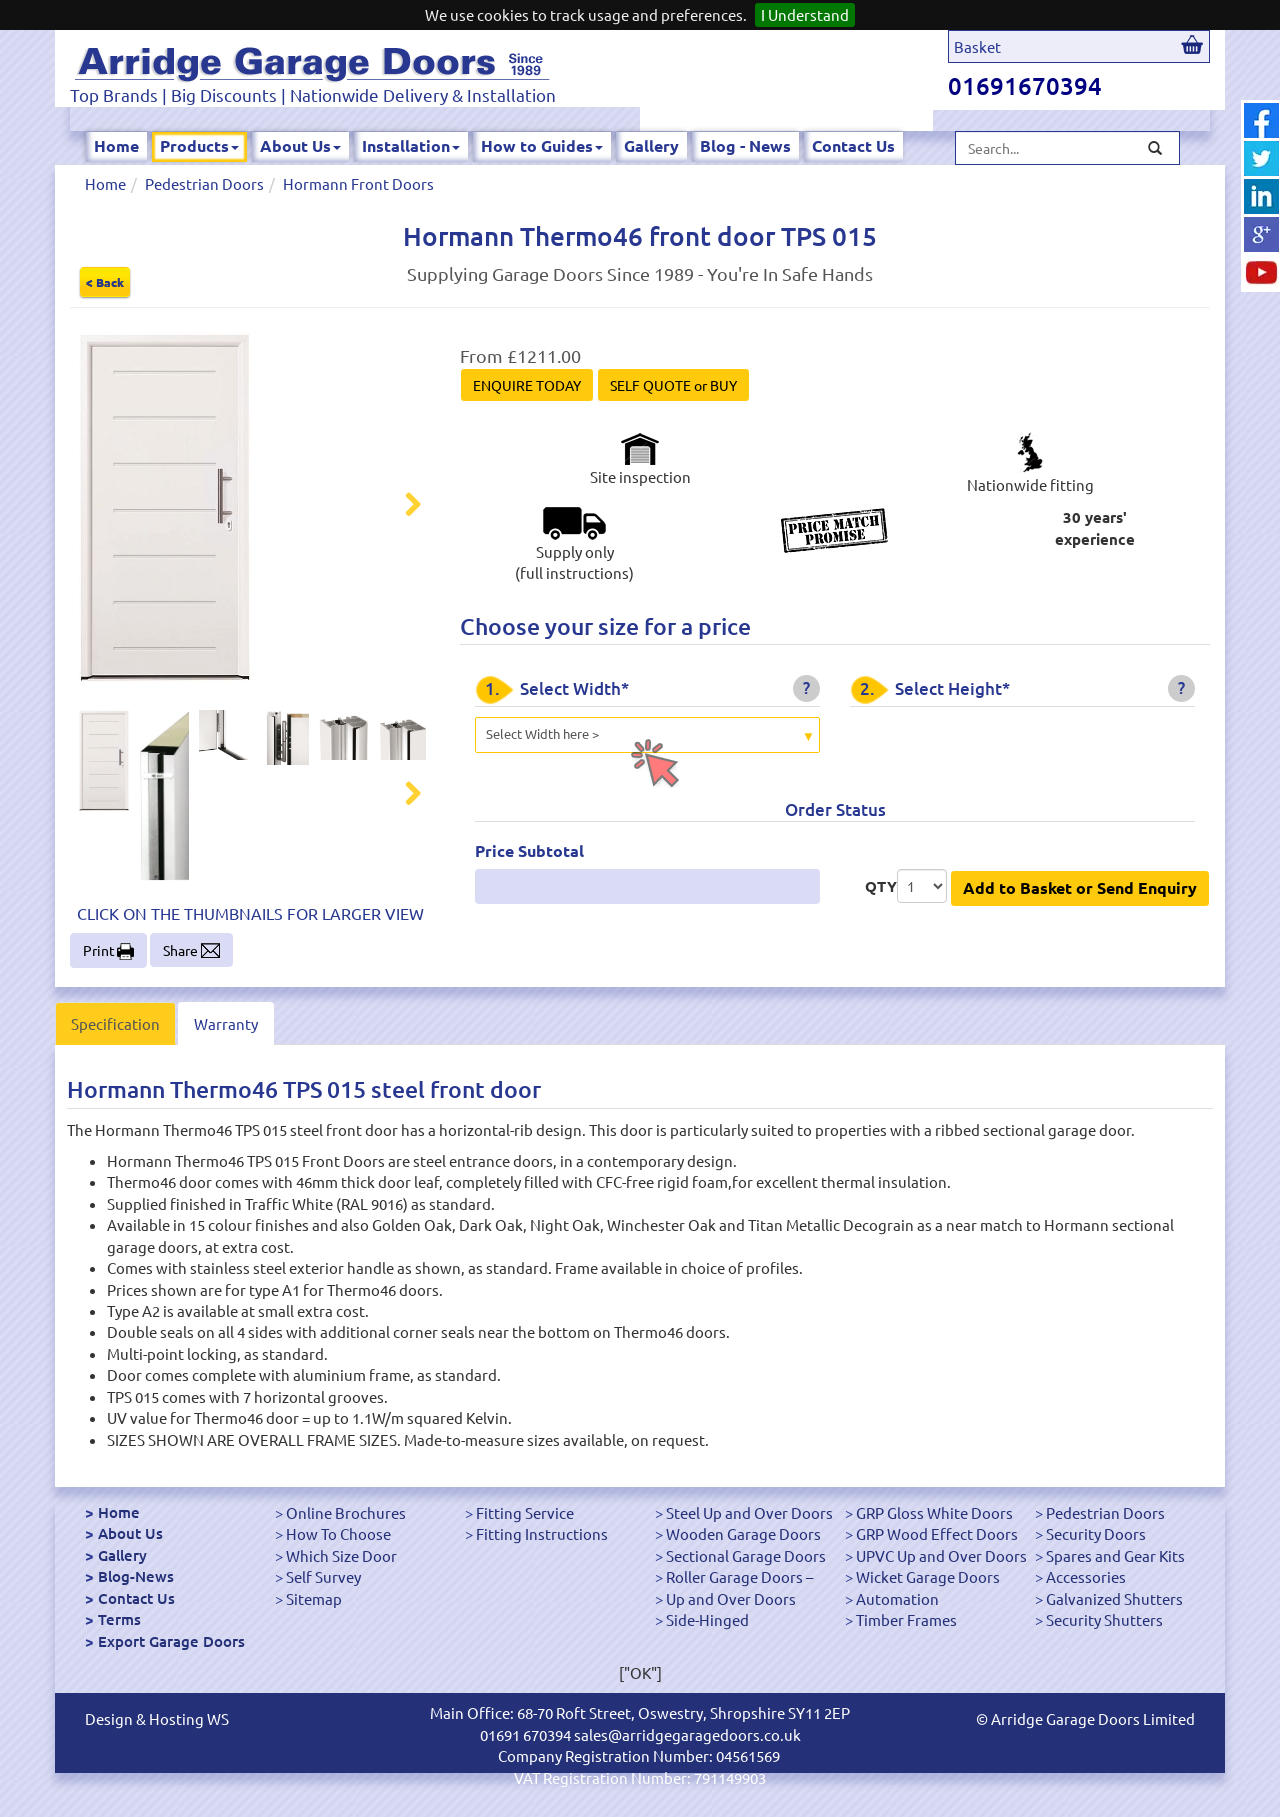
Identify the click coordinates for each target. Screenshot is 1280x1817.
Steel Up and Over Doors (749, 1512)
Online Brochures (346, 1512)
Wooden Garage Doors (743, 1533)
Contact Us (853, 145)
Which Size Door (341, 1555)
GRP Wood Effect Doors (937, 1533)
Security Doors (1096, 1533)
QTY (881, 886)
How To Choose (338, 1533)
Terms (119, 1619)
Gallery (651, 145)
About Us (300, 145)
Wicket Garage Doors (928, 1576)
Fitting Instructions (542, 1533)
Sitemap (314, 1598)
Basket (977, 46)
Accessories (1086, 1576)
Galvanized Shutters (1114, 1598)
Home (116, 145)
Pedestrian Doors (204, 183)
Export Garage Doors (171, 1641)
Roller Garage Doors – (739, 1576)
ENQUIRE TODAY (527, 385)
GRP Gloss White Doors (934, 1512)
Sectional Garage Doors (746, 1555)
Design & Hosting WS (157, 1718)
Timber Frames (906, 1619)
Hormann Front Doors (358, 183)
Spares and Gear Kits (1115, 1555)
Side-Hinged (707, 1619)
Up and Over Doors (731, 1598)
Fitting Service (525, 1512)
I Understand (805, 14)
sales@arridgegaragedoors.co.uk (687, 1734)
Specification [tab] (115, 1023)
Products (199, 145)
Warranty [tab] (226, 1023)
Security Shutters (1104, 1619)
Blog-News (136, 1576)
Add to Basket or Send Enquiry (1080, 887)
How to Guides (542, 145)
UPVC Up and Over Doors (941, 1555)
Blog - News (745, 145)
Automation (897, 1598)
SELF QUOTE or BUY (673, 385)
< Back (105, 282)
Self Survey (323, 1576)
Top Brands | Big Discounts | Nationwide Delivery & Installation (313, 94)
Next (401, 507)
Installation (411, 145)
